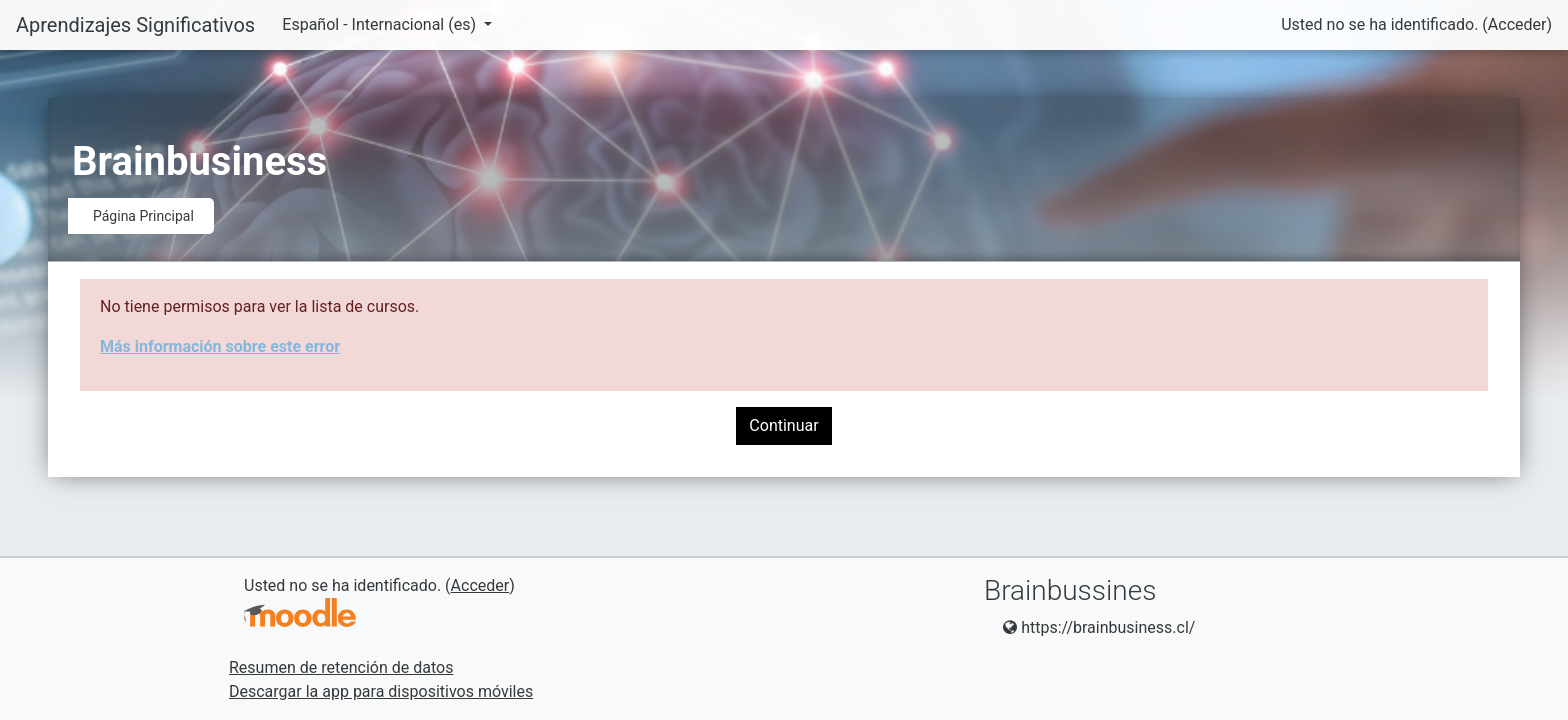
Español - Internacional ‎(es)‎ (381, 24)
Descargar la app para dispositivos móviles (381, 691)
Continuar (783, 425)
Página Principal (143, 216)
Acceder (1517, 24)
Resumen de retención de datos (341, 667)
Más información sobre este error (220, 346)
